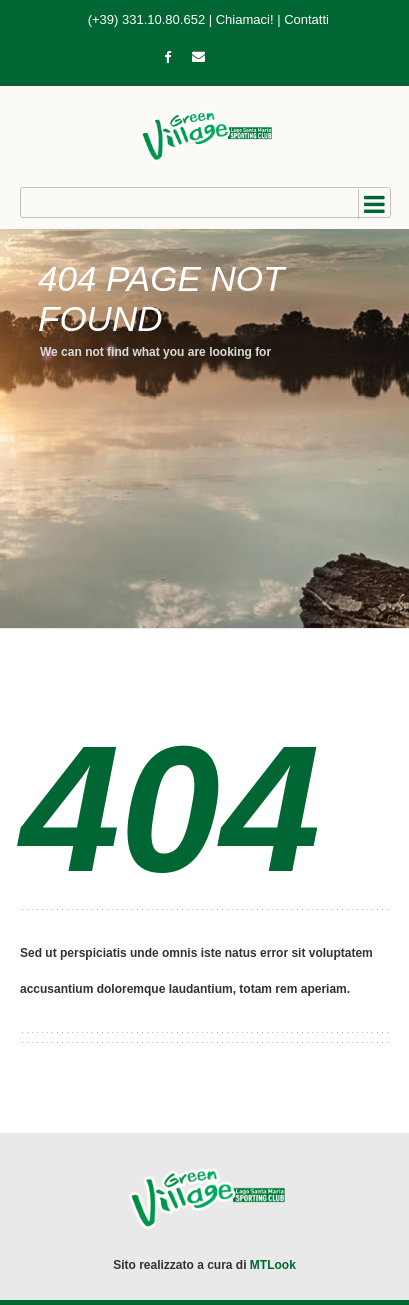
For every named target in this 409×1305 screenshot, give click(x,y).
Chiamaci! (245, 19)
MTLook (273, 1265)
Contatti (306, 19)
